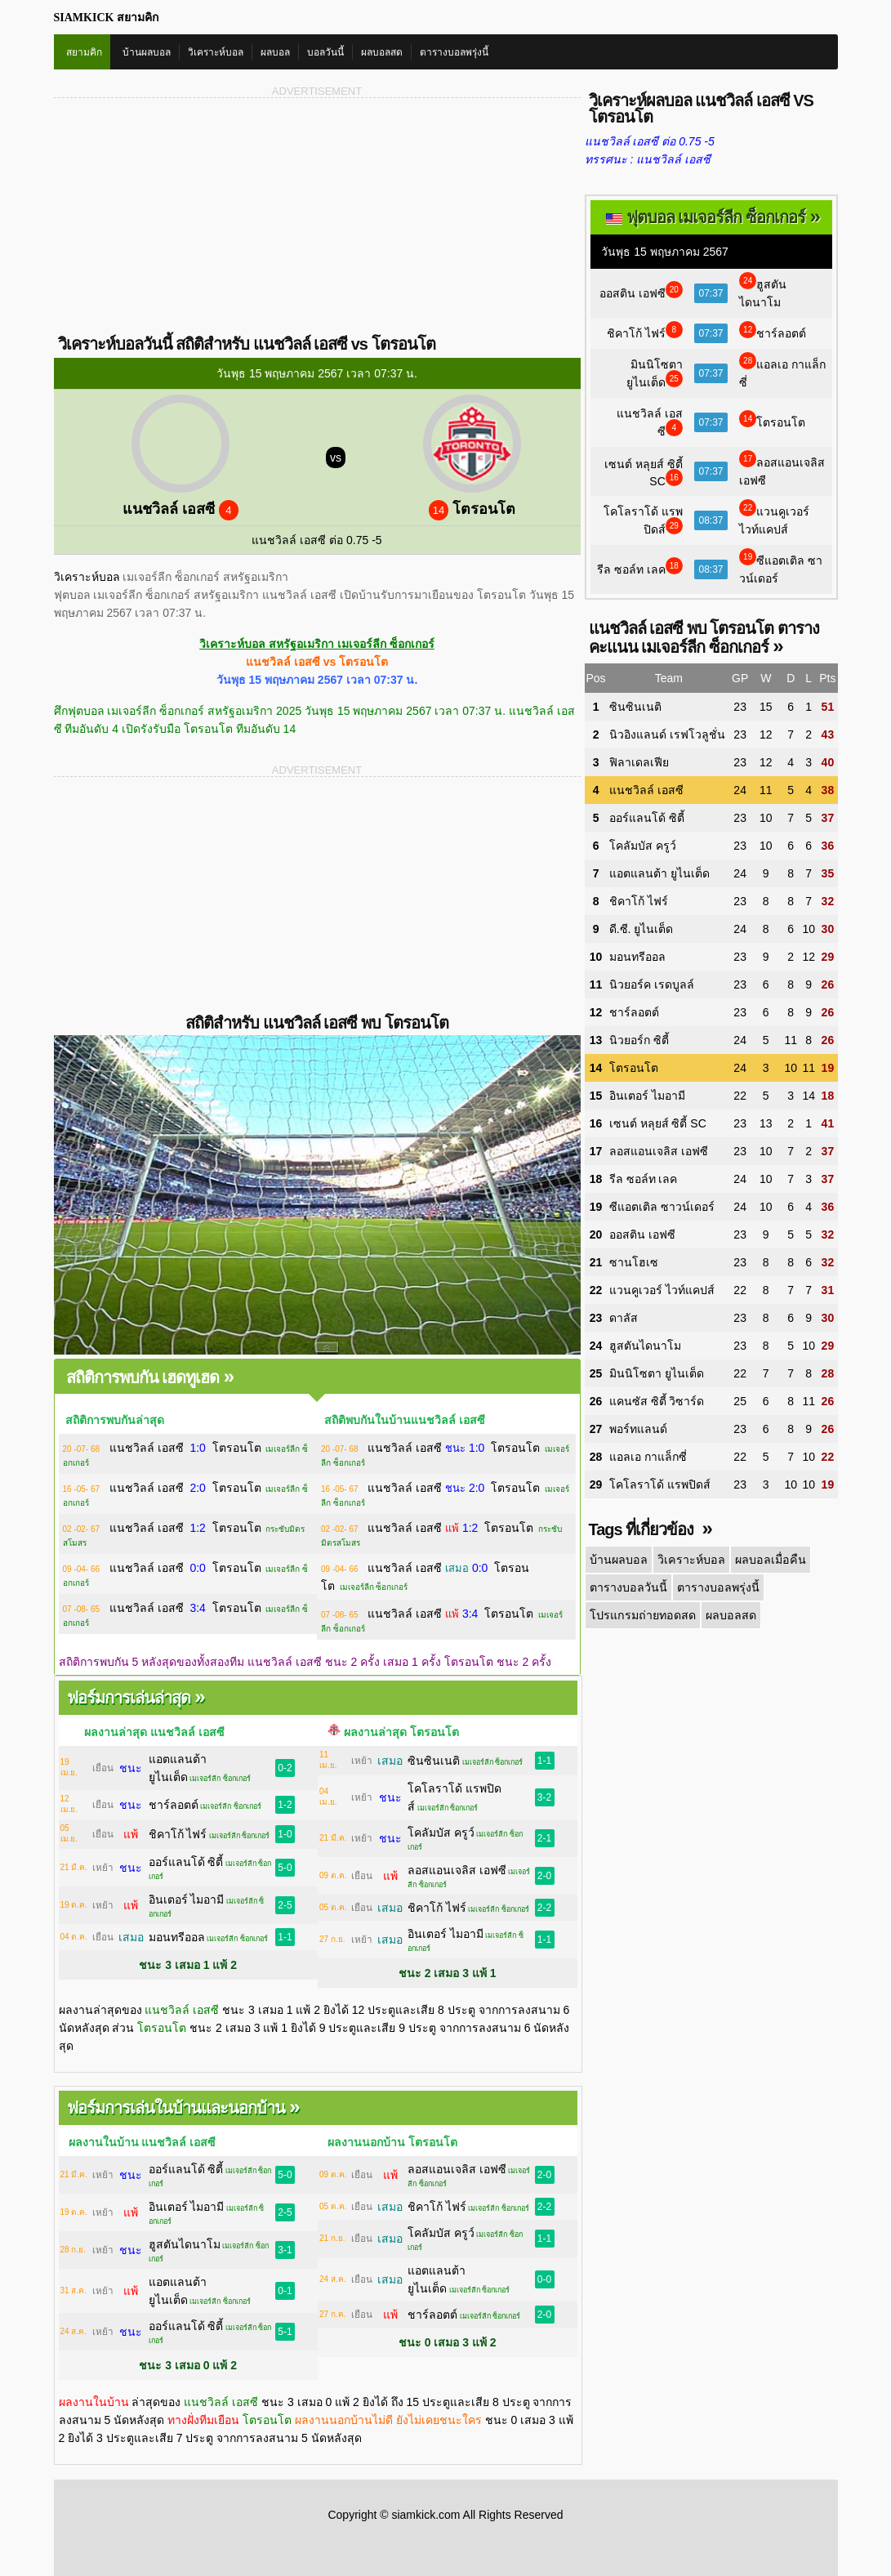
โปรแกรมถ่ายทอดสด (641, 1615)
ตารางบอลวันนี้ (628, 1587)
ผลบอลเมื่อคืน (767, 1559)
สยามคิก (84, 52)
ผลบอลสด (382, 52)
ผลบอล (275, 52)
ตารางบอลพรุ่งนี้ (454, 52)
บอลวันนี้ (325, 52)
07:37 (710, 293)
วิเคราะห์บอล (215, 52)
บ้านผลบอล (147, 52)
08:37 (710, 520)
